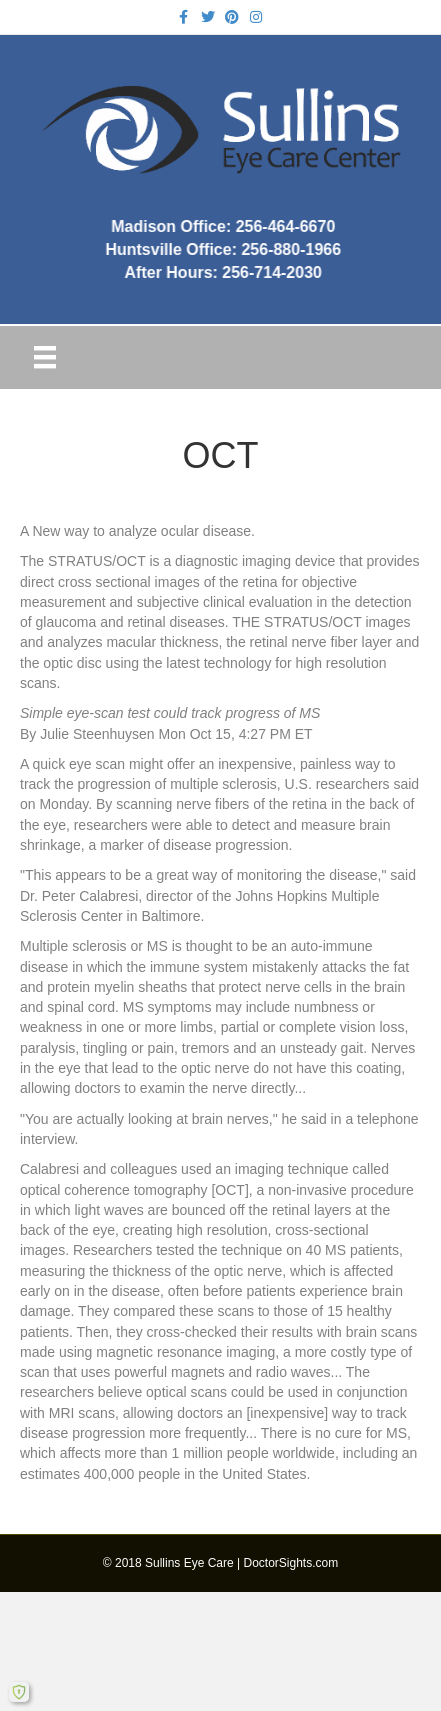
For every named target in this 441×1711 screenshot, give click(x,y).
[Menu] (45, 357)
